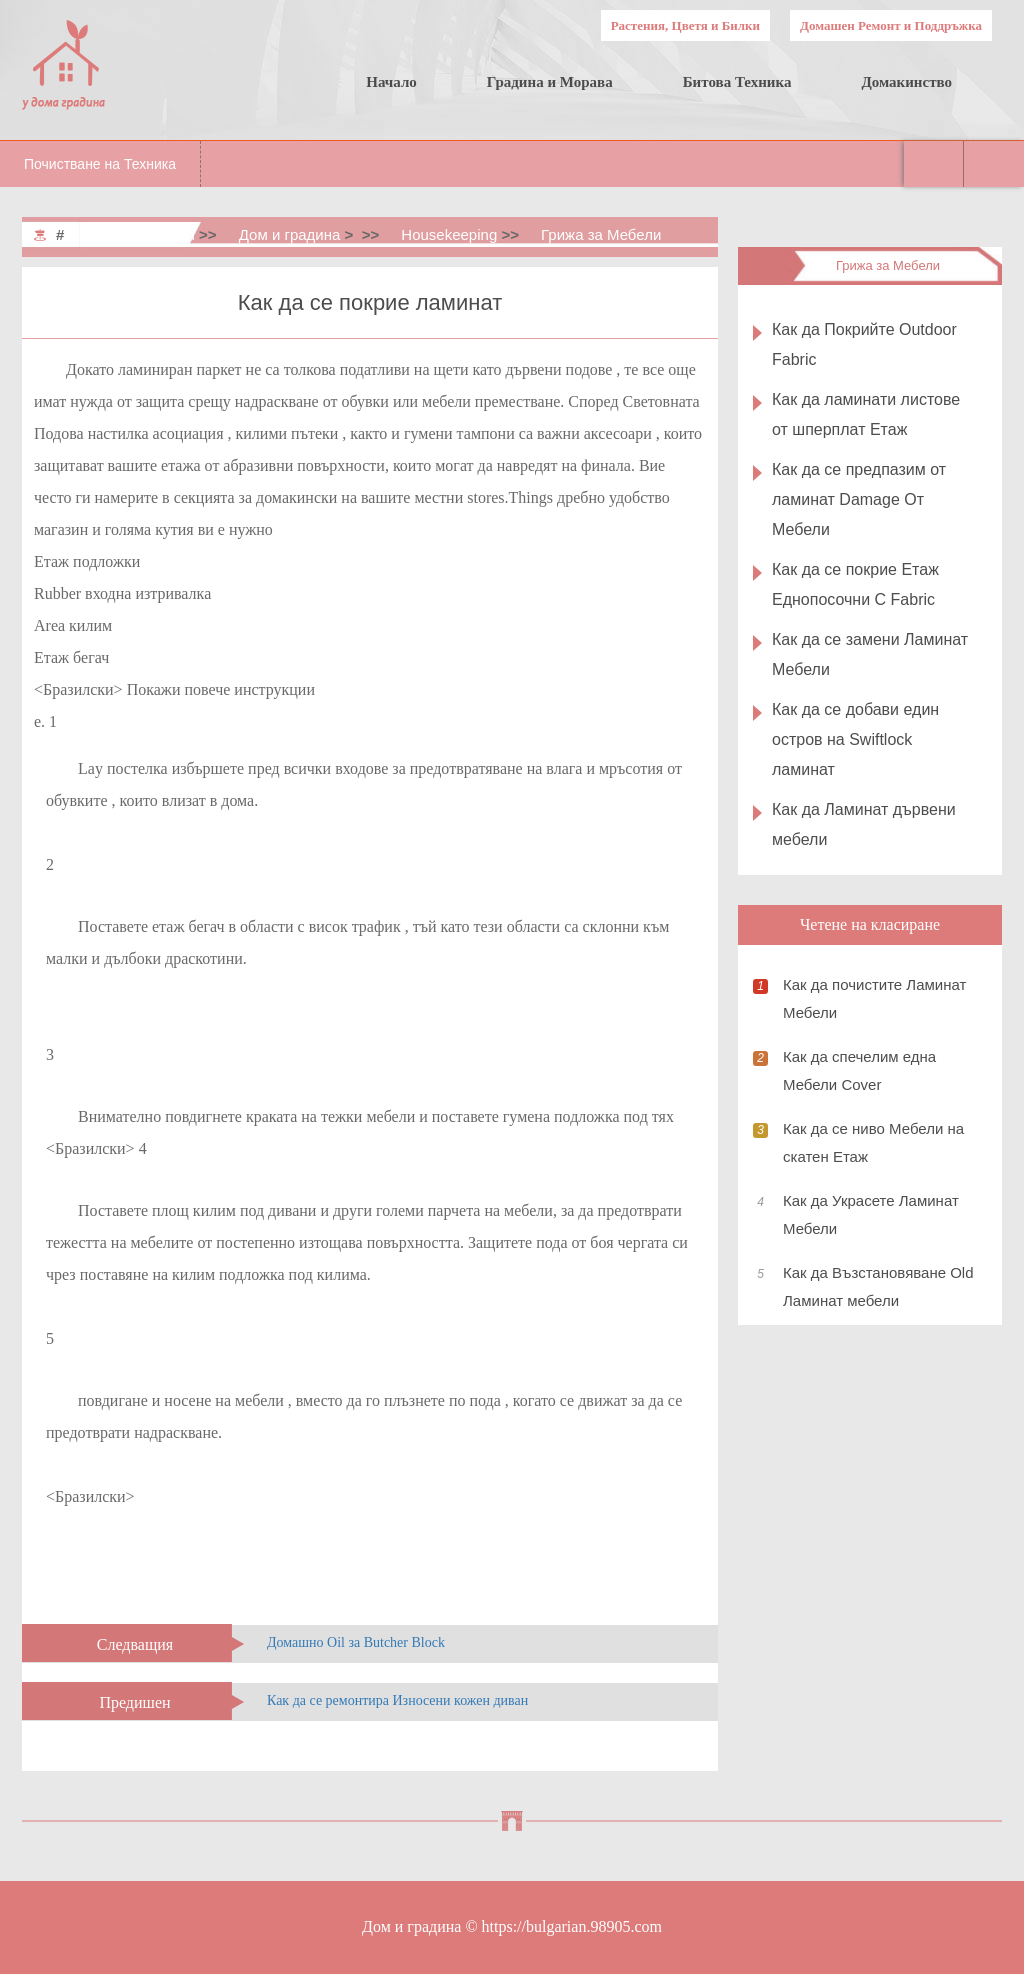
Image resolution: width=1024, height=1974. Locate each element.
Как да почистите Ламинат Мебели (874, 998)
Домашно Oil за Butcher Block (356, 1642)
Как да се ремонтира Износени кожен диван (397, 1700)
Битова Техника (737, 82)
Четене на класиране (870, 924)
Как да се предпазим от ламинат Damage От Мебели (859, 499)
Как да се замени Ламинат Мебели (870, 654)
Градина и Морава (550, 82)
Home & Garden (141, 234)
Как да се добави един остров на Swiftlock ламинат (855, 739)
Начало (391, 82)
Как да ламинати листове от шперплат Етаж (866, 414)
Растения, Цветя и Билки (685, 25)
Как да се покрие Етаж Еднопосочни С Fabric (855, 584)
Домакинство (906, 82)
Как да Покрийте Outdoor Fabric (864, 344)
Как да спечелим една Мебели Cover (859, 1070)
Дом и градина (290, 234)
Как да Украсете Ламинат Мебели (871, 1214)
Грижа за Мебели (601, 234)
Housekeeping (449, 234)
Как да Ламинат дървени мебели (864, 824)
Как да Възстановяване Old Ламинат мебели (878, 1286)
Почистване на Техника (100, 164)
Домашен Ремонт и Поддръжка (891, 25)
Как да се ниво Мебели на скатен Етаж (873, 1142)
